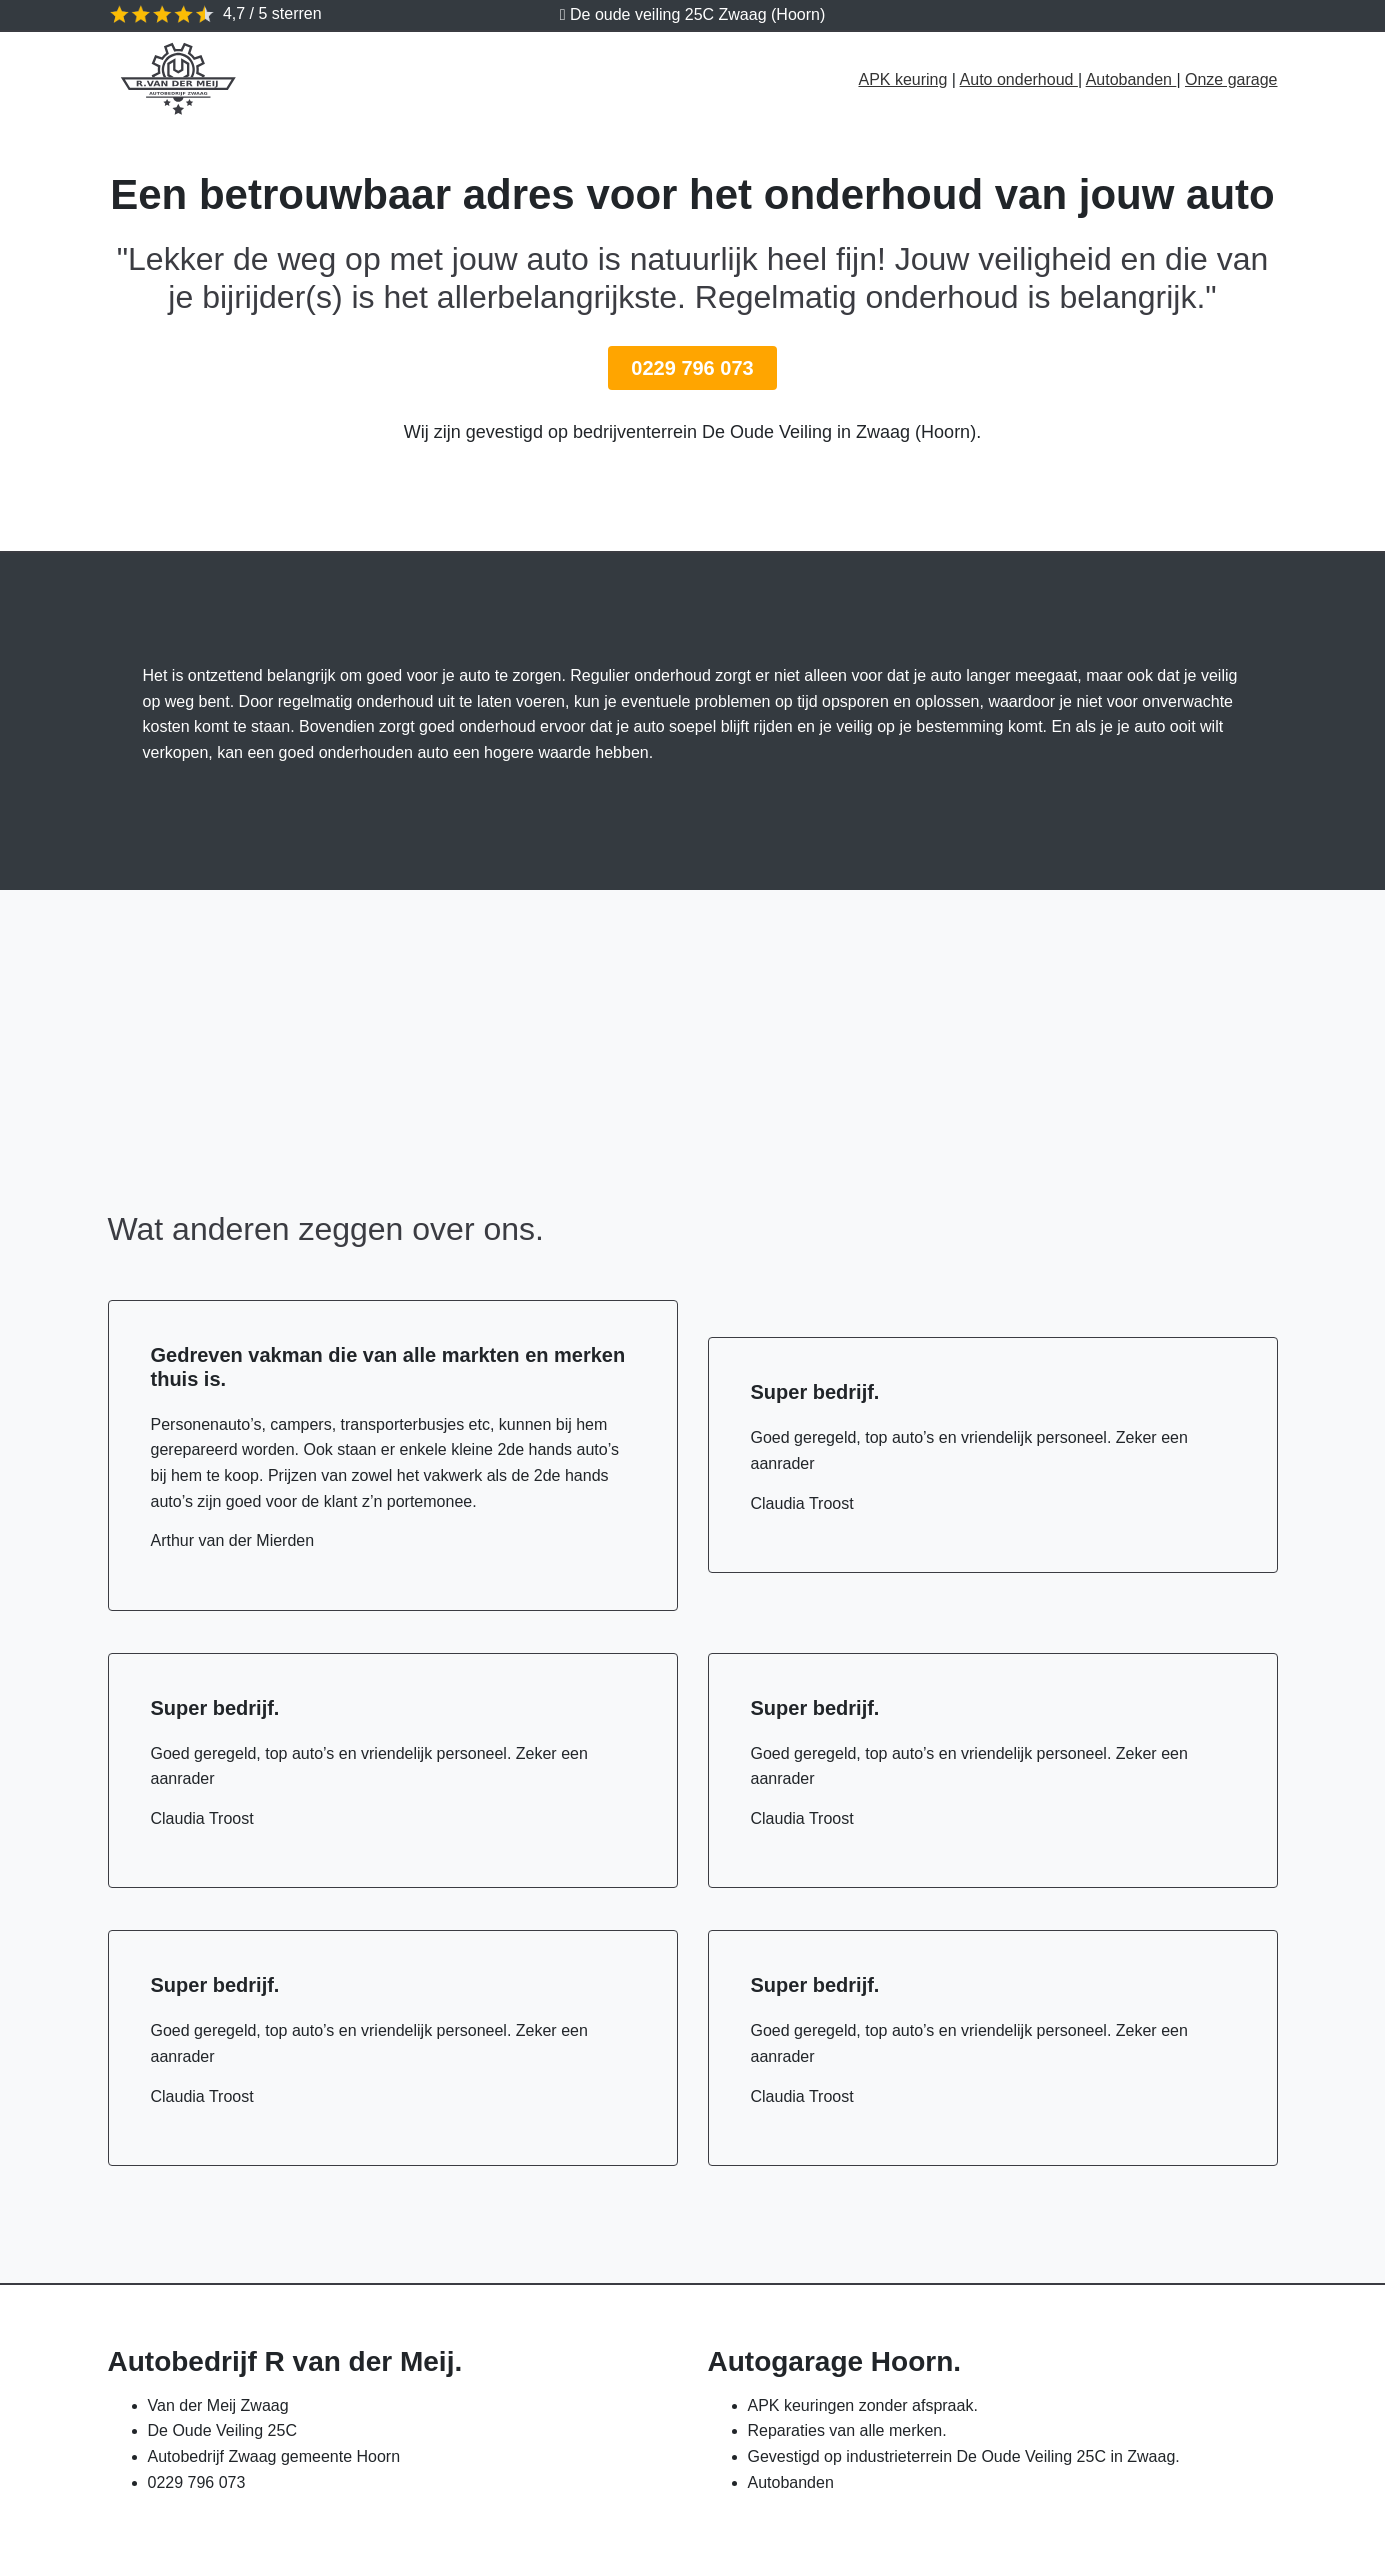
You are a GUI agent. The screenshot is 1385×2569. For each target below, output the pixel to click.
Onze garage (1231, 79)
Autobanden (1131, 79)
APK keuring (902, 79)
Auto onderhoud (1019, 79)
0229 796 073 (692, 368)
